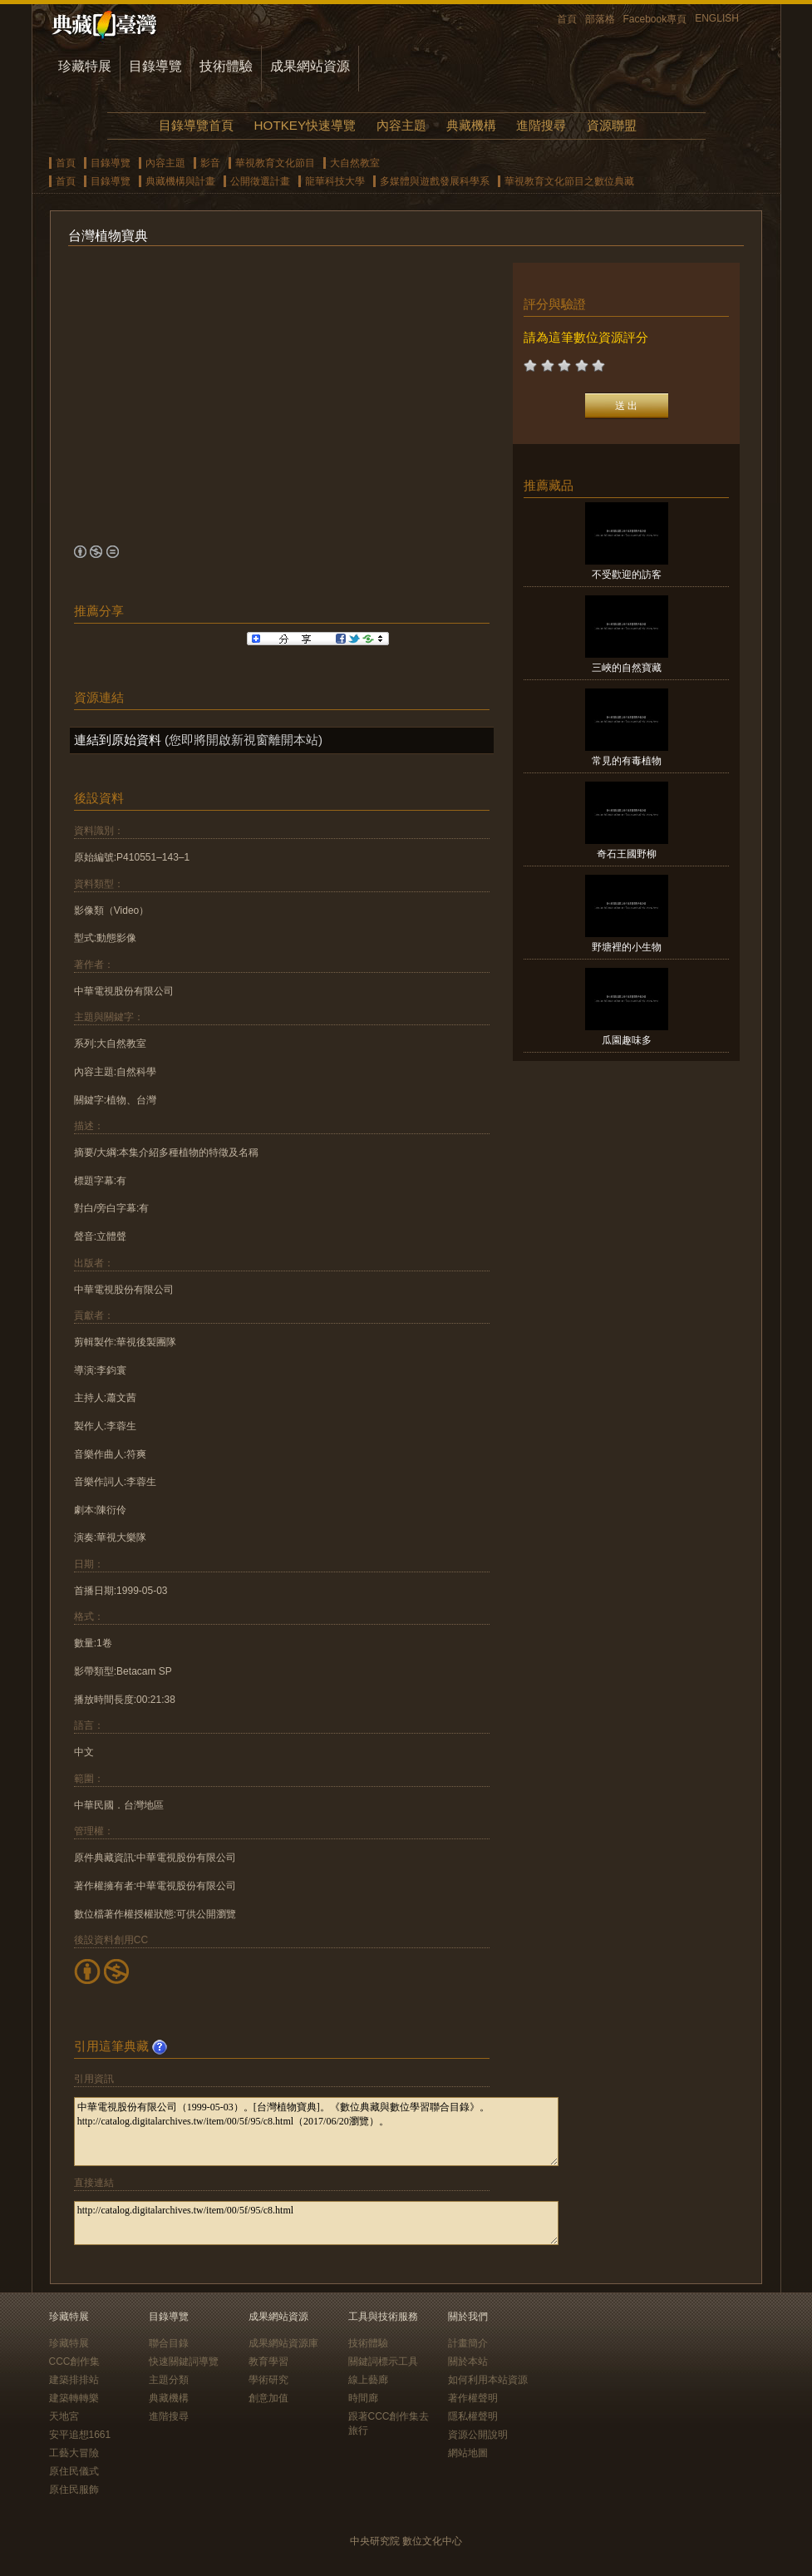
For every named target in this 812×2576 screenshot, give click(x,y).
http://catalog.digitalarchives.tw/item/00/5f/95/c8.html (316, 2223)
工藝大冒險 (74, 2453)
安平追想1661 (80, 2434)
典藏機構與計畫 (180, 181)
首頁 (567, 19)
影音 (210, 163)
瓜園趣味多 (627, 1040)
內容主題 (401, 125)
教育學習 (268, 2361)
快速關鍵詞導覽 (184, 2361)
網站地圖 (468, 2453)
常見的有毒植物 (627, 761)
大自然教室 (355, 163)
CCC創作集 (75, 2361)
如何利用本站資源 (488, 2380)
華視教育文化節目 (275, 163)
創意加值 (268, 2398)
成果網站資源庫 (283, 2343)
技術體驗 (226, 66)
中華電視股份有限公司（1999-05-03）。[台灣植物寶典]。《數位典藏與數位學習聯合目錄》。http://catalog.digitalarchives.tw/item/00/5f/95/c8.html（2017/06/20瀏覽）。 (316, 2131)
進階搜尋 (541, 125)
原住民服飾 (74, 2489)
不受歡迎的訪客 (627, 574)
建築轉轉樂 (74, 2398)
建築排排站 (74, 2380)
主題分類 (169, 2380)
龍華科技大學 (335, 181)
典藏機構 (471, 125)
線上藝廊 (368, 2380)
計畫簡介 (468, 2343)
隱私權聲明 (473, 2416)
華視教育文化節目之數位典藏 (569, 181)
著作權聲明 (473, 2398)
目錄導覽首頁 (196, 125)
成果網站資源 (310, 66)
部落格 (600, 19)
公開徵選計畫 (260, 181)
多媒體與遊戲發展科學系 (435, 181)
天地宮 (64, 2416)
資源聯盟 (612, 125)
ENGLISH (717, 18)
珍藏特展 (84, 66)
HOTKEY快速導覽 (305, 125)
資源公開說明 (478, 2434)
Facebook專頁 (655, 19)
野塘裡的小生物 (627, 947)
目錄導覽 (155, 66)
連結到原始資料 (117, 740)
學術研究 (268, 2380)
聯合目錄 (169, 2343)
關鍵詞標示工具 (383, 2361)
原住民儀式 (74, 2471)
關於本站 (468, 2361)
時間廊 (363, 2398)
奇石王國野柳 (627, 854)
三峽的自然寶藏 (627, 668)
